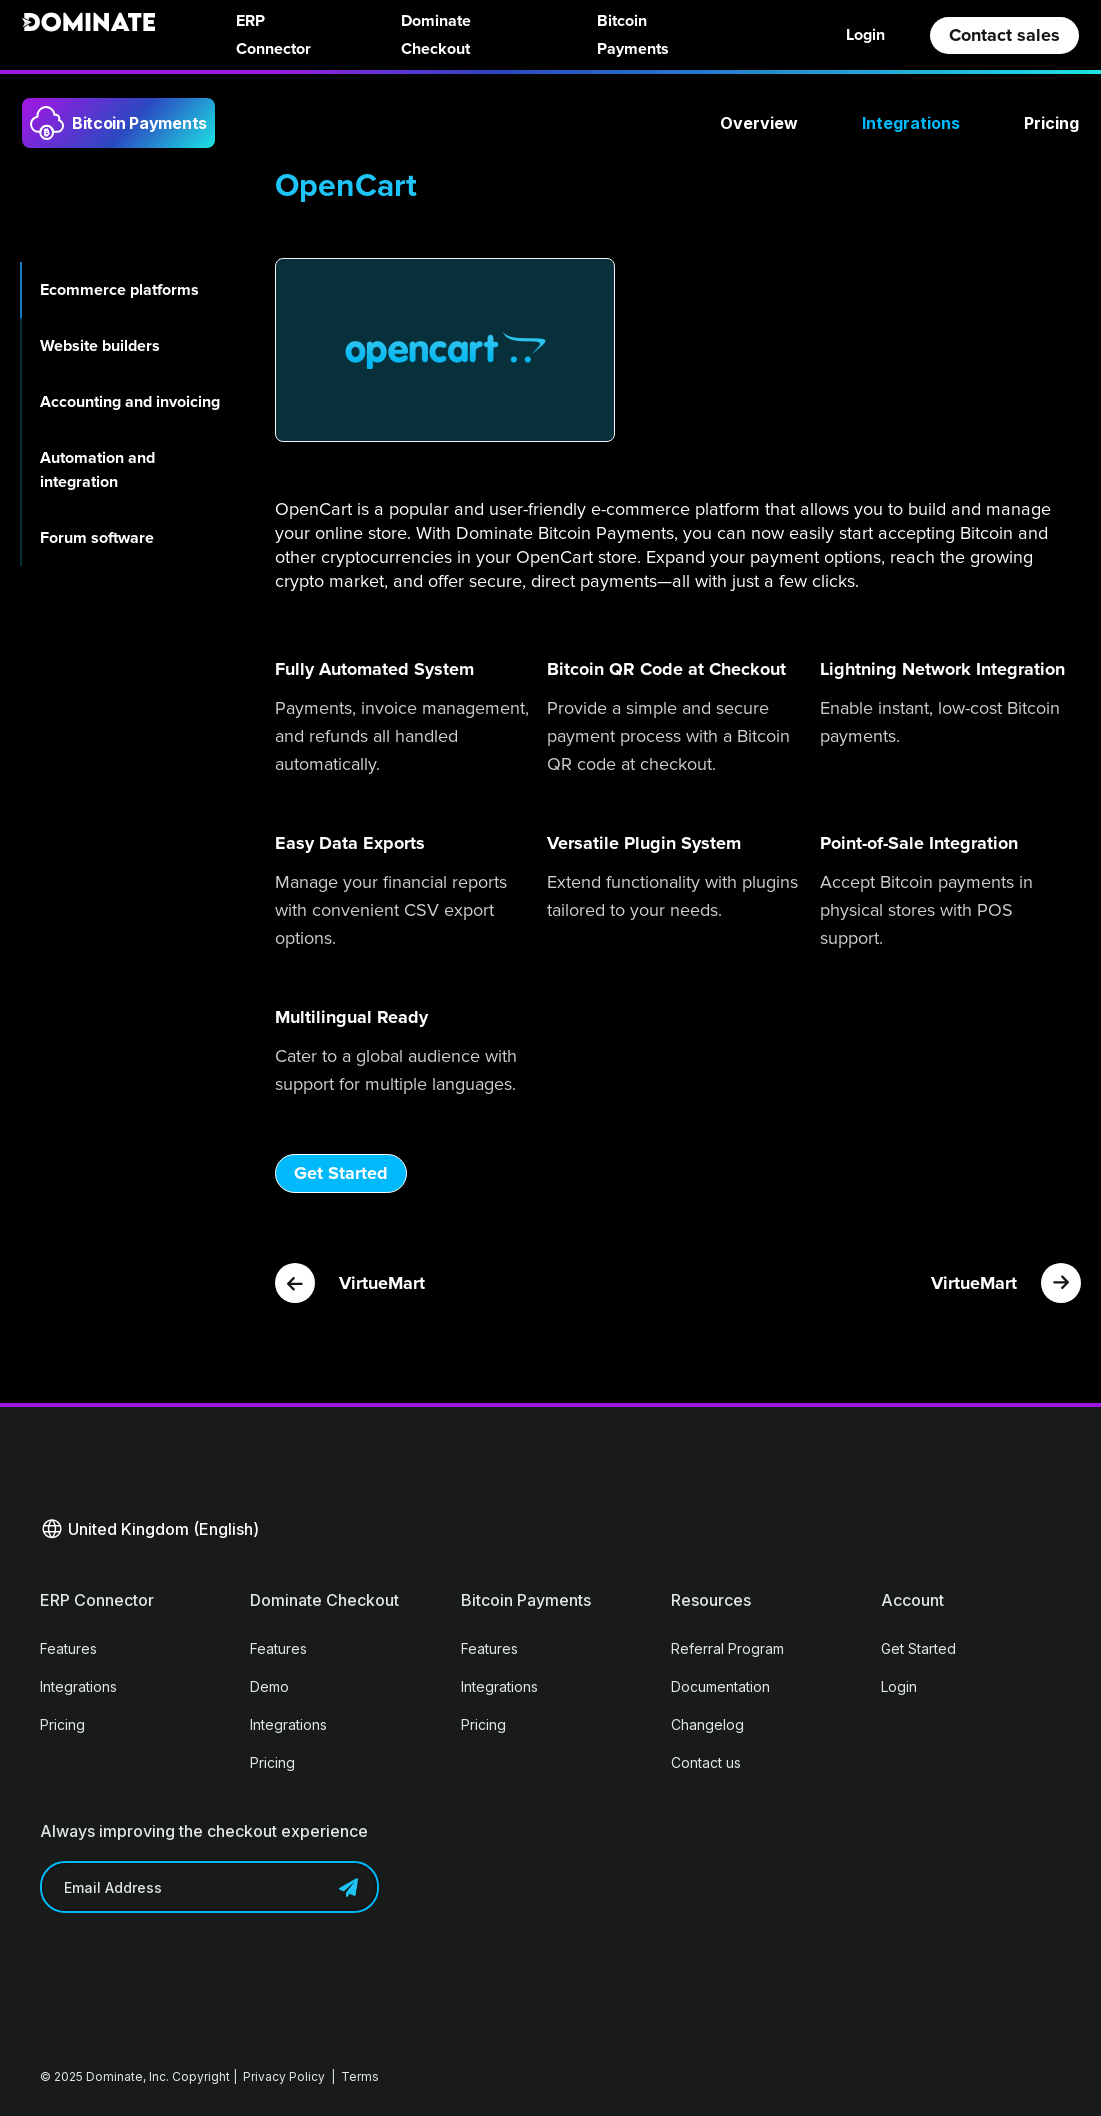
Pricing (1051, 123)
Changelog (707, 1724)
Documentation (720, 1686)
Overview (759, 123)
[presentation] (192, 1972)
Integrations (911, 123)
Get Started (341, 1173)
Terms (360, 2076)
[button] (149, 1529)
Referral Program (727, 1648)
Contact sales (1004, 35)
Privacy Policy (284, 2076)
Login (865, 34)
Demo (269, 1686)
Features (68, 1648)
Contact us (706, 1762)
